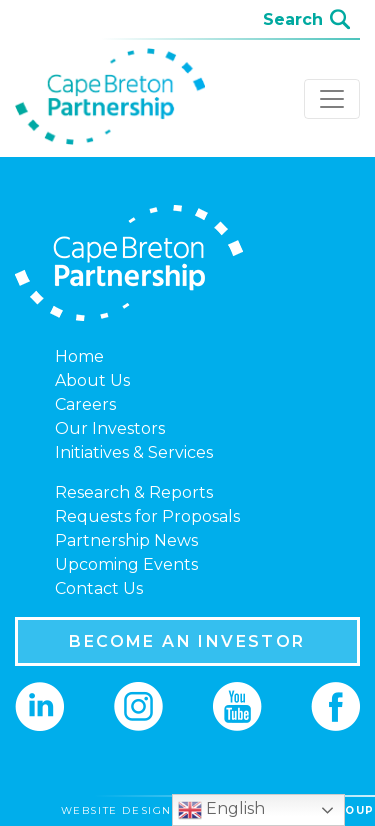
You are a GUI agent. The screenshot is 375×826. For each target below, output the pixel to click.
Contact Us (99, 588)
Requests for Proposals (147, 516)
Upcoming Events (126, 564)
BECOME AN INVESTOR (187, 641)
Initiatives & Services (134, 452)
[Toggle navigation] (332, 99)
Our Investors (110, 428)
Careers (85, 404)
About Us (92, 380)
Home (79, 356)
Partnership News (126, 540)
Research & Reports (134, 492)
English (221, 810)
